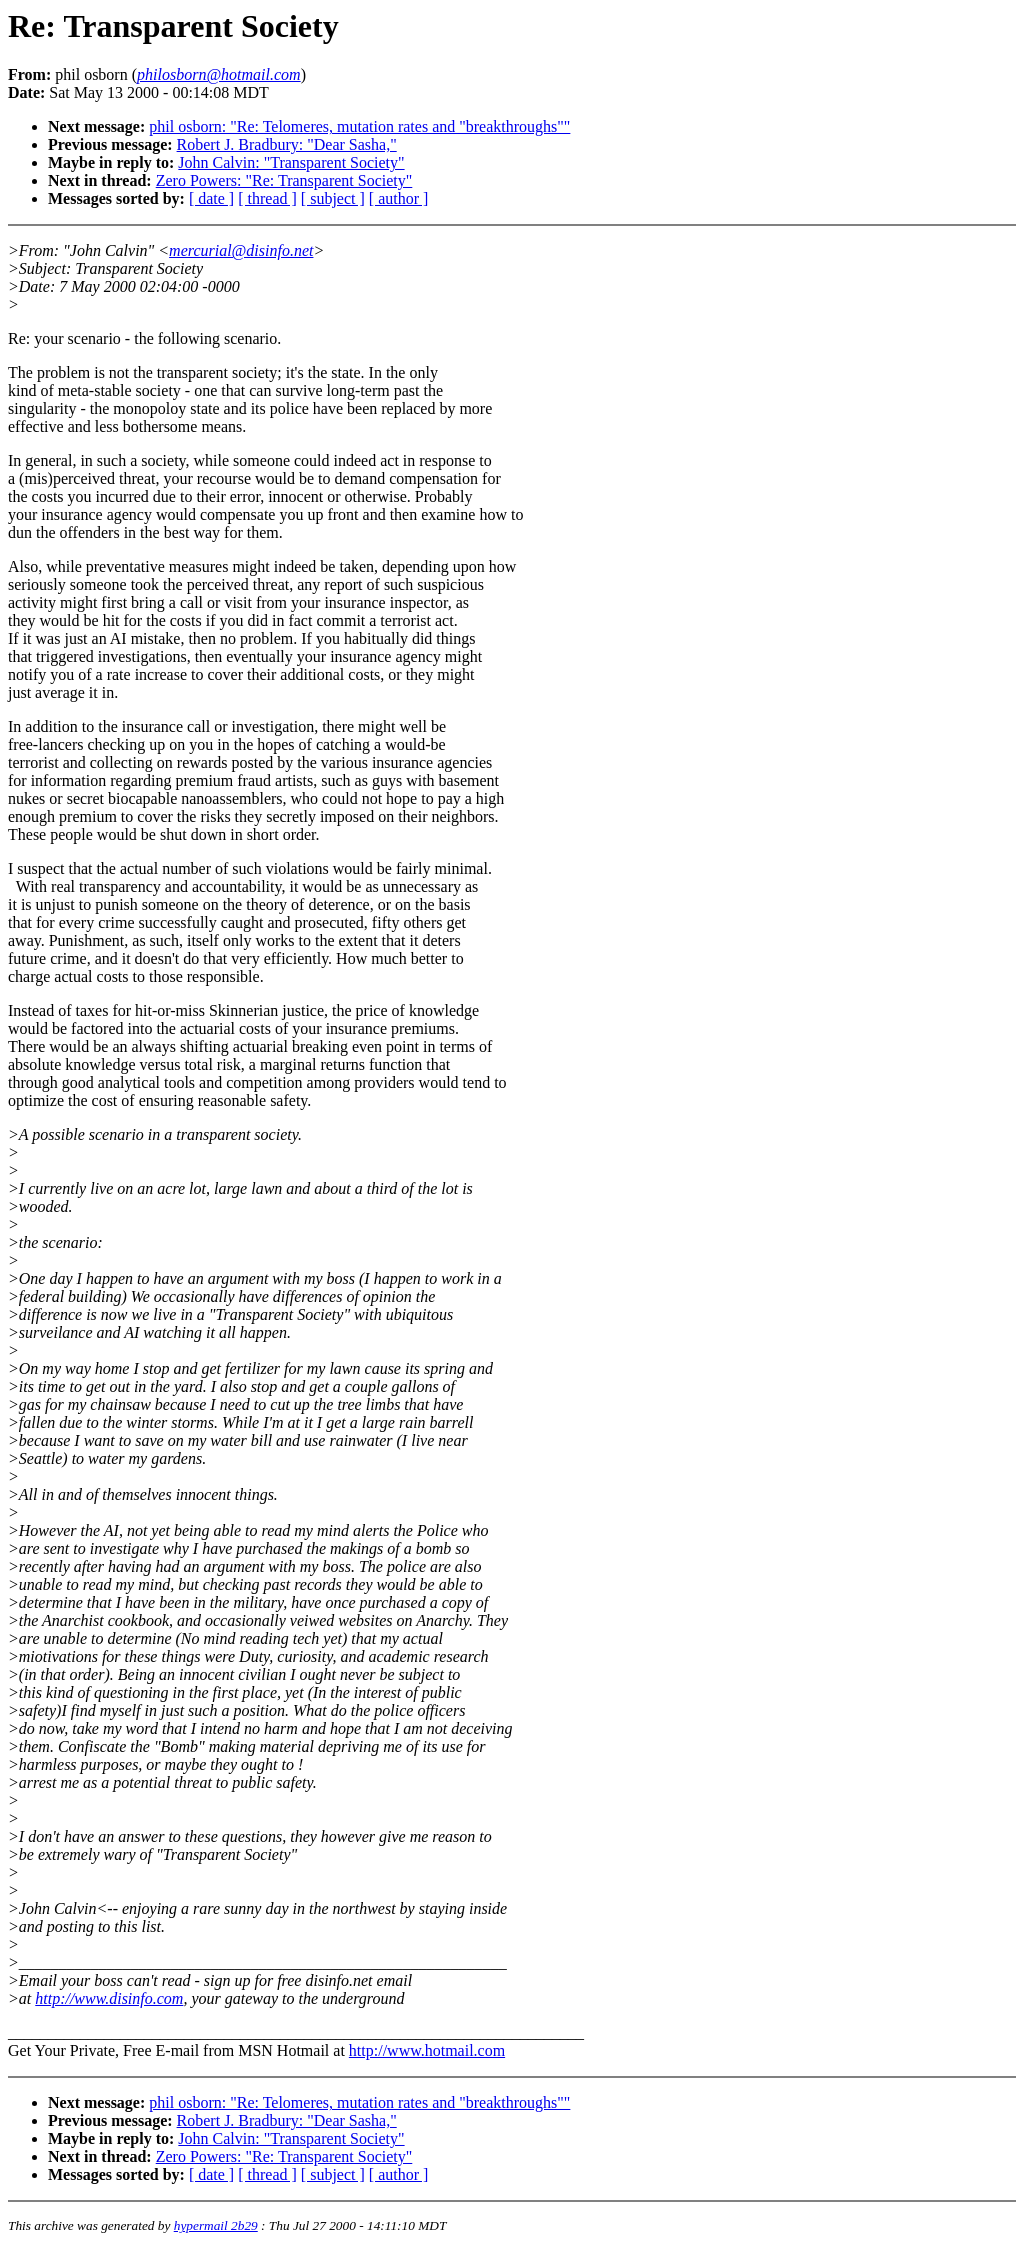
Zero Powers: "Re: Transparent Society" (284, 180)
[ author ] (399, 198)
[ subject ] (333, 198)
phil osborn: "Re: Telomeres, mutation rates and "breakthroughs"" (359, 126)
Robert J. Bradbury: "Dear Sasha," (287, 144)
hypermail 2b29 (216, 2225)
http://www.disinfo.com (109, 1998)
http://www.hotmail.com (427, 2050)
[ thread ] (267, 198)
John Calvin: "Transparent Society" (291, 162)
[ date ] (211, 198)
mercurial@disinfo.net (241, 250)
